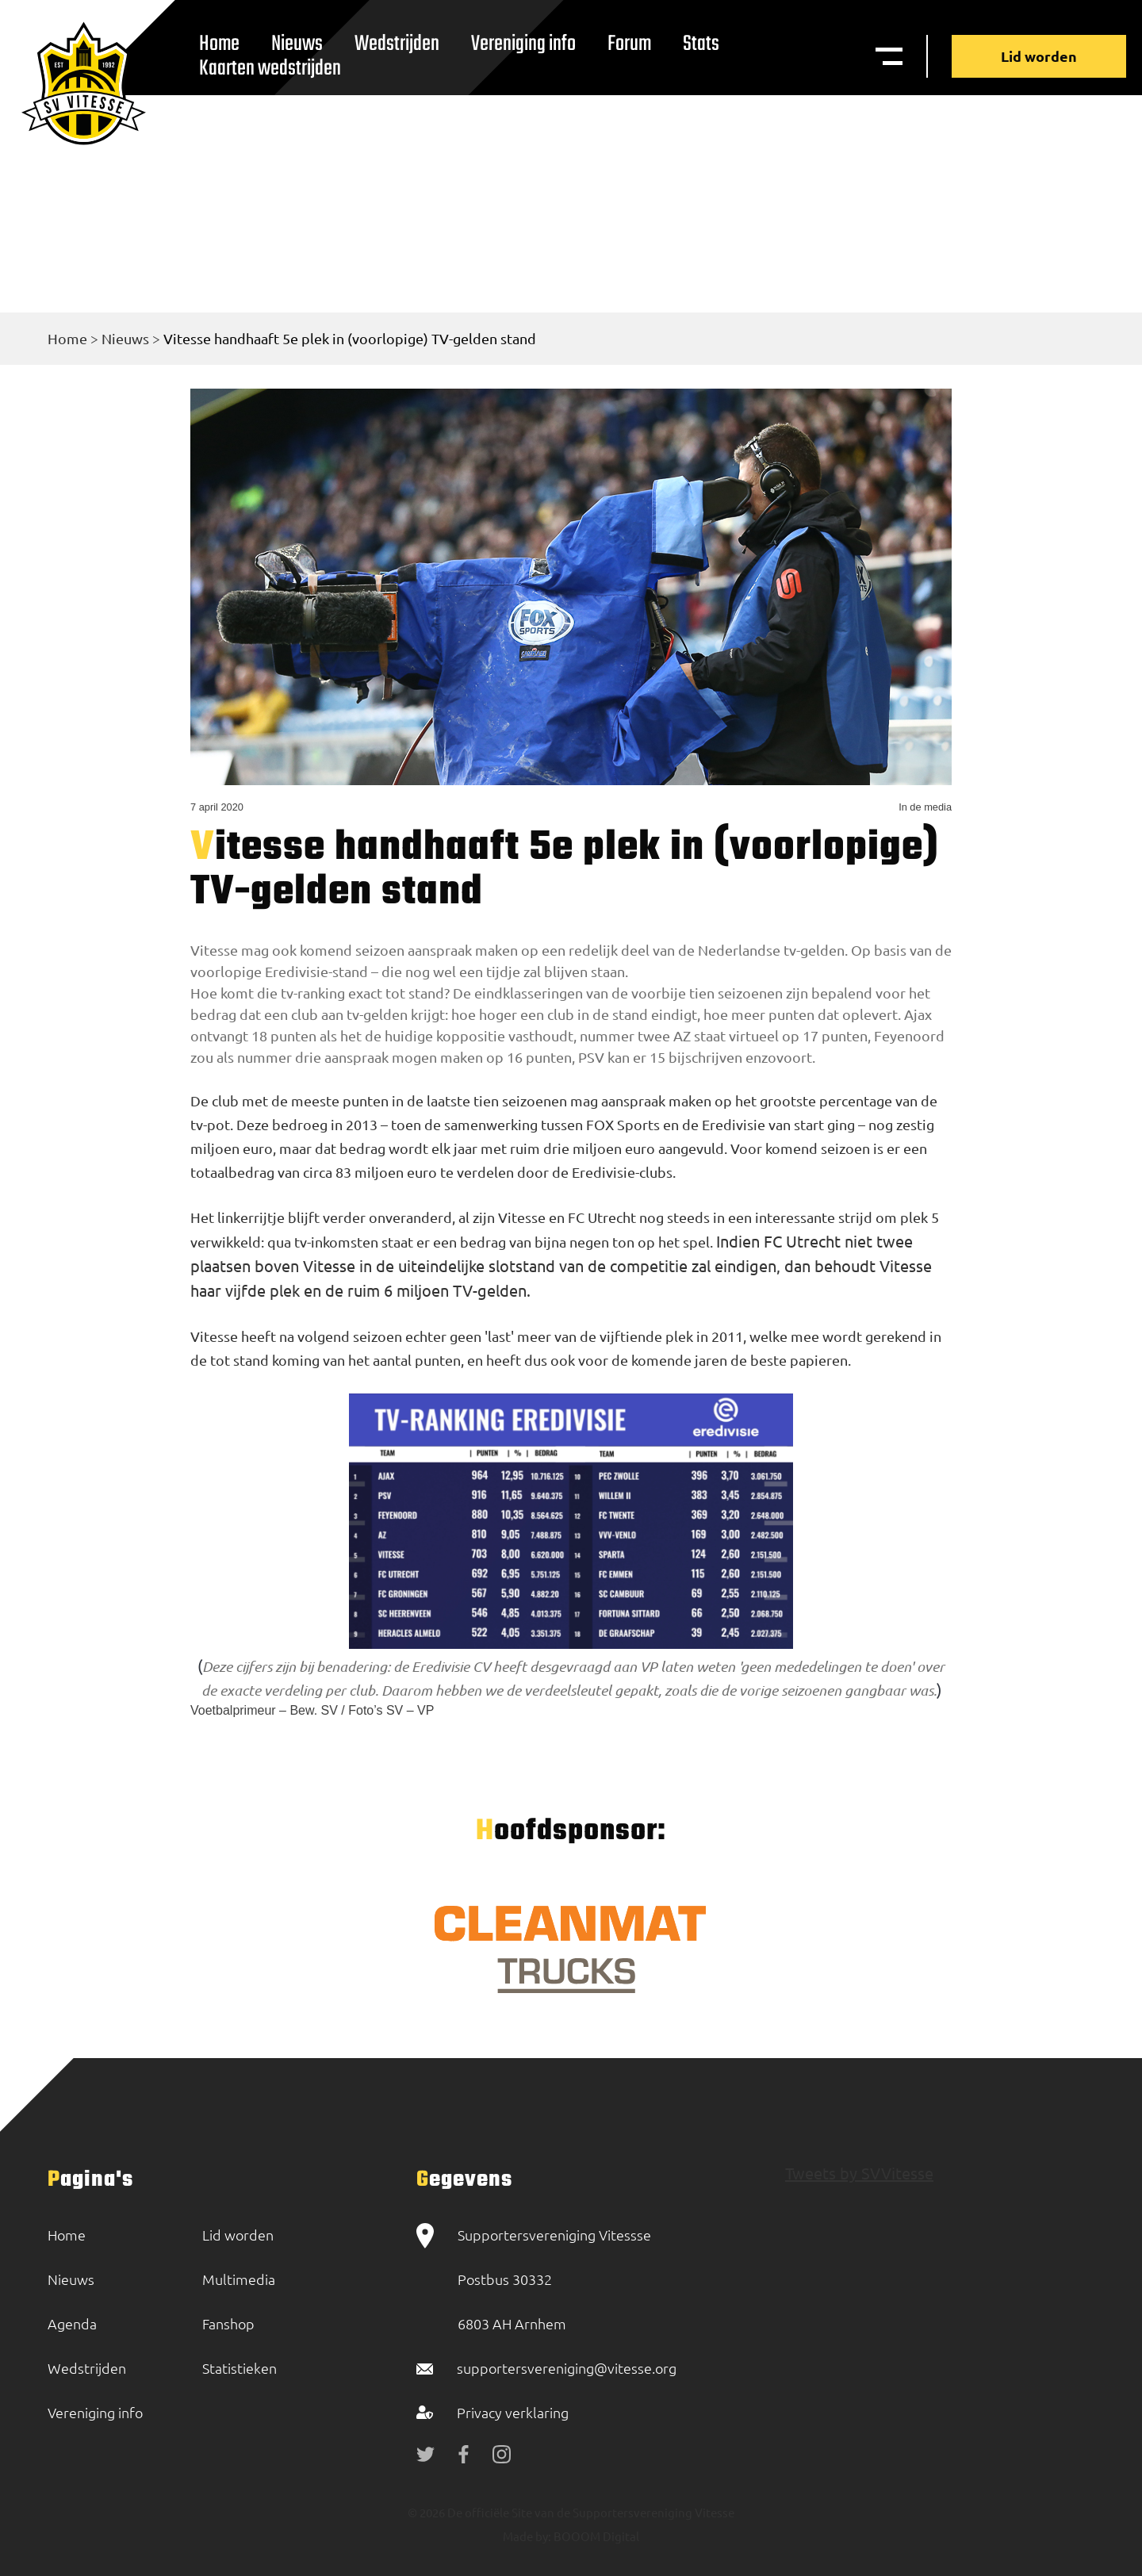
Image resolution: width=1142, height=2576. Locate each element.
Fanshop (228, 2323)
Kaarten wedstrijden (270, 69)
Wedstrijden (396, 44)
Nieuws (125, 338)
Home (67, 338)
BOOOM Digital (595, 2535)
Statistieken (239, 2368)
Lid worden (1039, 56)
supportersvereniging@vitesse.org (566, 2368)
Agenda (72, 2323)
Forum (629, 44)
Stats (701, 44)
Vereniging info (523, 44)
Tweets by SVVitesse (859, 2173)
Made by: (527, 2535)
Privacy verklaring (513, 2412)
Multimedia (238, 2279)
